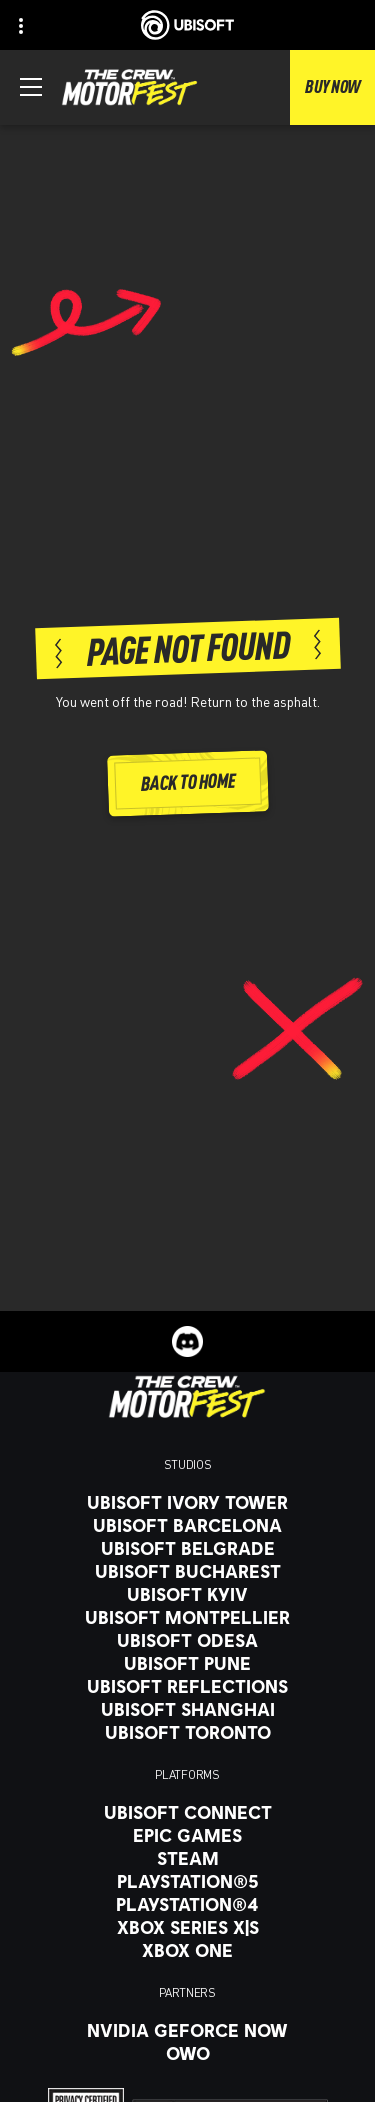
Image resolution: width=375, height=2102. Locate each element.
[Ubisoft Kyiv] (187, 1594)
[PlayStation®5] (187, 1881)
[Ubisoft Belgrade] (187, 1548)
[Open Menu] (31, 87)
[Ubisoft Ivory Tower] (187, 1502)
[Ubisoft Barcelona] (187, 1525)
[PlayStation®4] (187, 1904)
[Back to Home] (187, 783)
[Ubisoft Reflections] (187, 1686)
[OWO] (187, 2053)
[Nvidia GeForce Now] (187, 2030)
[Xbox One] (187, 1950)
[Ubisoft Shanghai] (187, 1709)
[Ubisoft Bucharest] (187, 1571)
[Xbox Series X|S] (187, 1927)
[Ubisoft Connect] (187, 1812)
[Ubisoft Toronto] (187, 1732)
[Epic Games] (187, 1835)
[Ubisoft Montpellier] (187, 1617)
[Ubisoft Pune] (187, 1663)
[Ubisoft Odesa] (187, 1640)
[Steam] (187, 1858)
